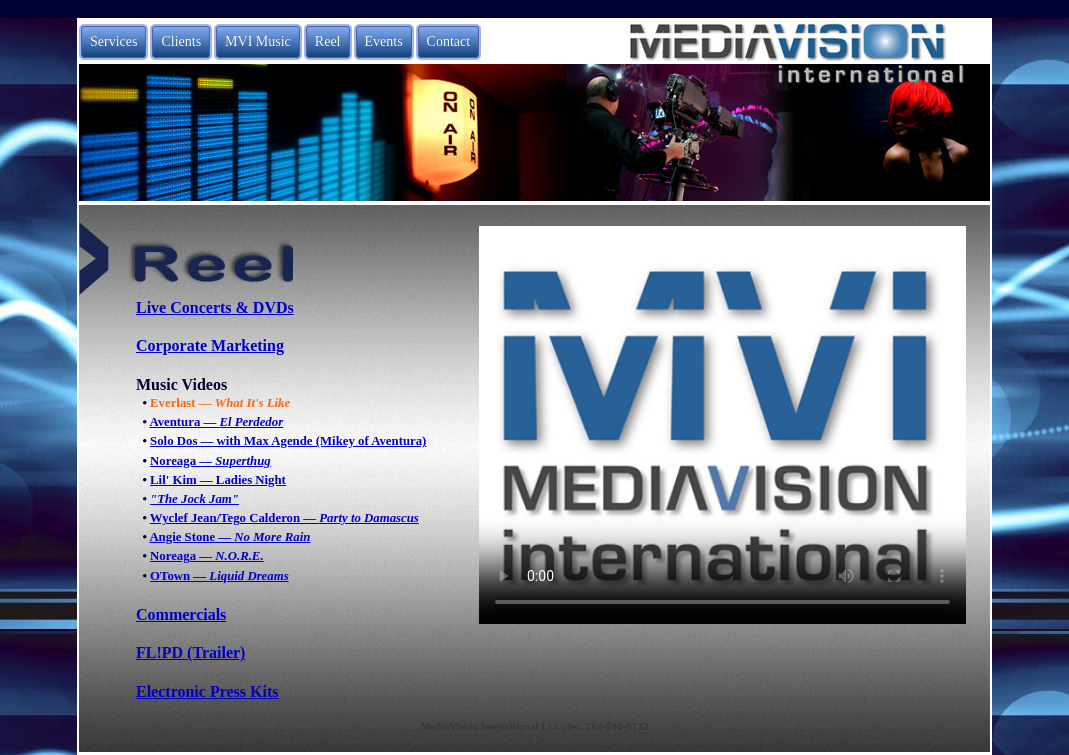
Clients (181, 41)
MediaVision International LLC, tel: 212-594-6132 (535, 726)
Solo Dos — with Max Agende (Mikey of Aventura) (288, 441)
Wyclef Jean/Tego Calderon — (284, 518)
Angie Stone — (229, 537)
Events (384, 41)
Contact (449, 41)
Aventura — (216, 422)
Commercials (181, 614)
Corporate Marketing (210, 345)
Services (113, 41)
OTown (219, 576)
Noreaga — (210, 461)
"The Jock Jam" (194, 499)
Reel (328, 41)
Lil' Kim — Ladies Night (218, 480)
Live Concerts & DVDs (215, 307)
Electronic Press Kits (207, 691)
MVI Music (258, 41)
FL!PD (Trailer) (190, 652)
